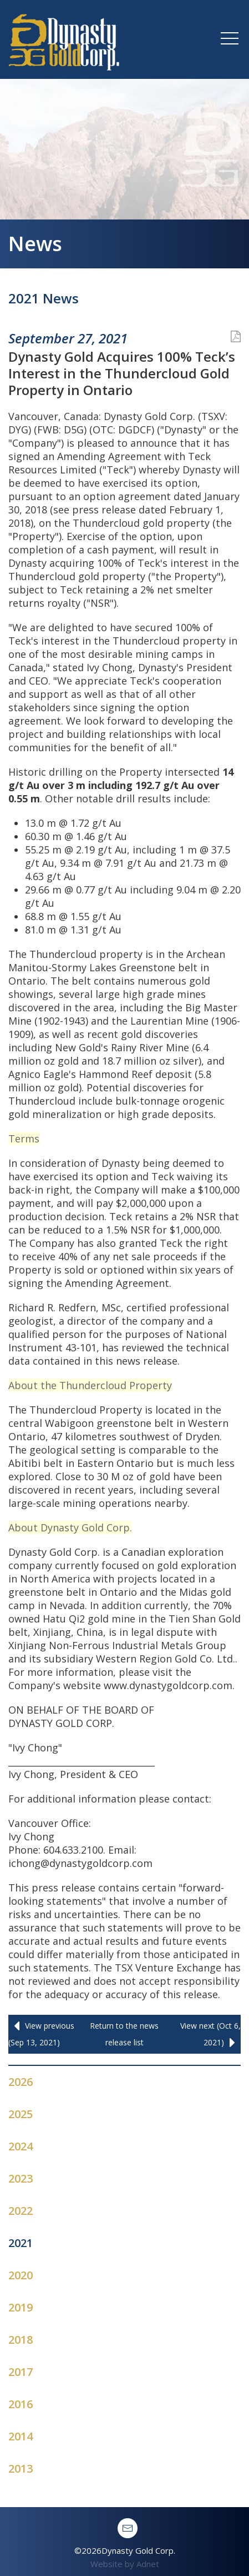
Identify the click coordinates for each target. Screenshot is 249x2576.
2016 (20, 2404)
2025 (20, 2113)
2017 (20, 2371)
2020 (20, 2275)
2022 (20, 2210)
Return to (124, 2034)
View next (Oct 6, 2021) (210, 2035)
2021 (20, 2242)
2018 (20, 2339)
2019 (20, 2307)
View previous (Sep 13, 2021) (41, 2033)
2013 (20, 2468)
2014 (20, 2436)
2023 (20, 2178)
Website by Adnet (124, 2563)
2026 (20, 2081)
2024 (20, 2146)
